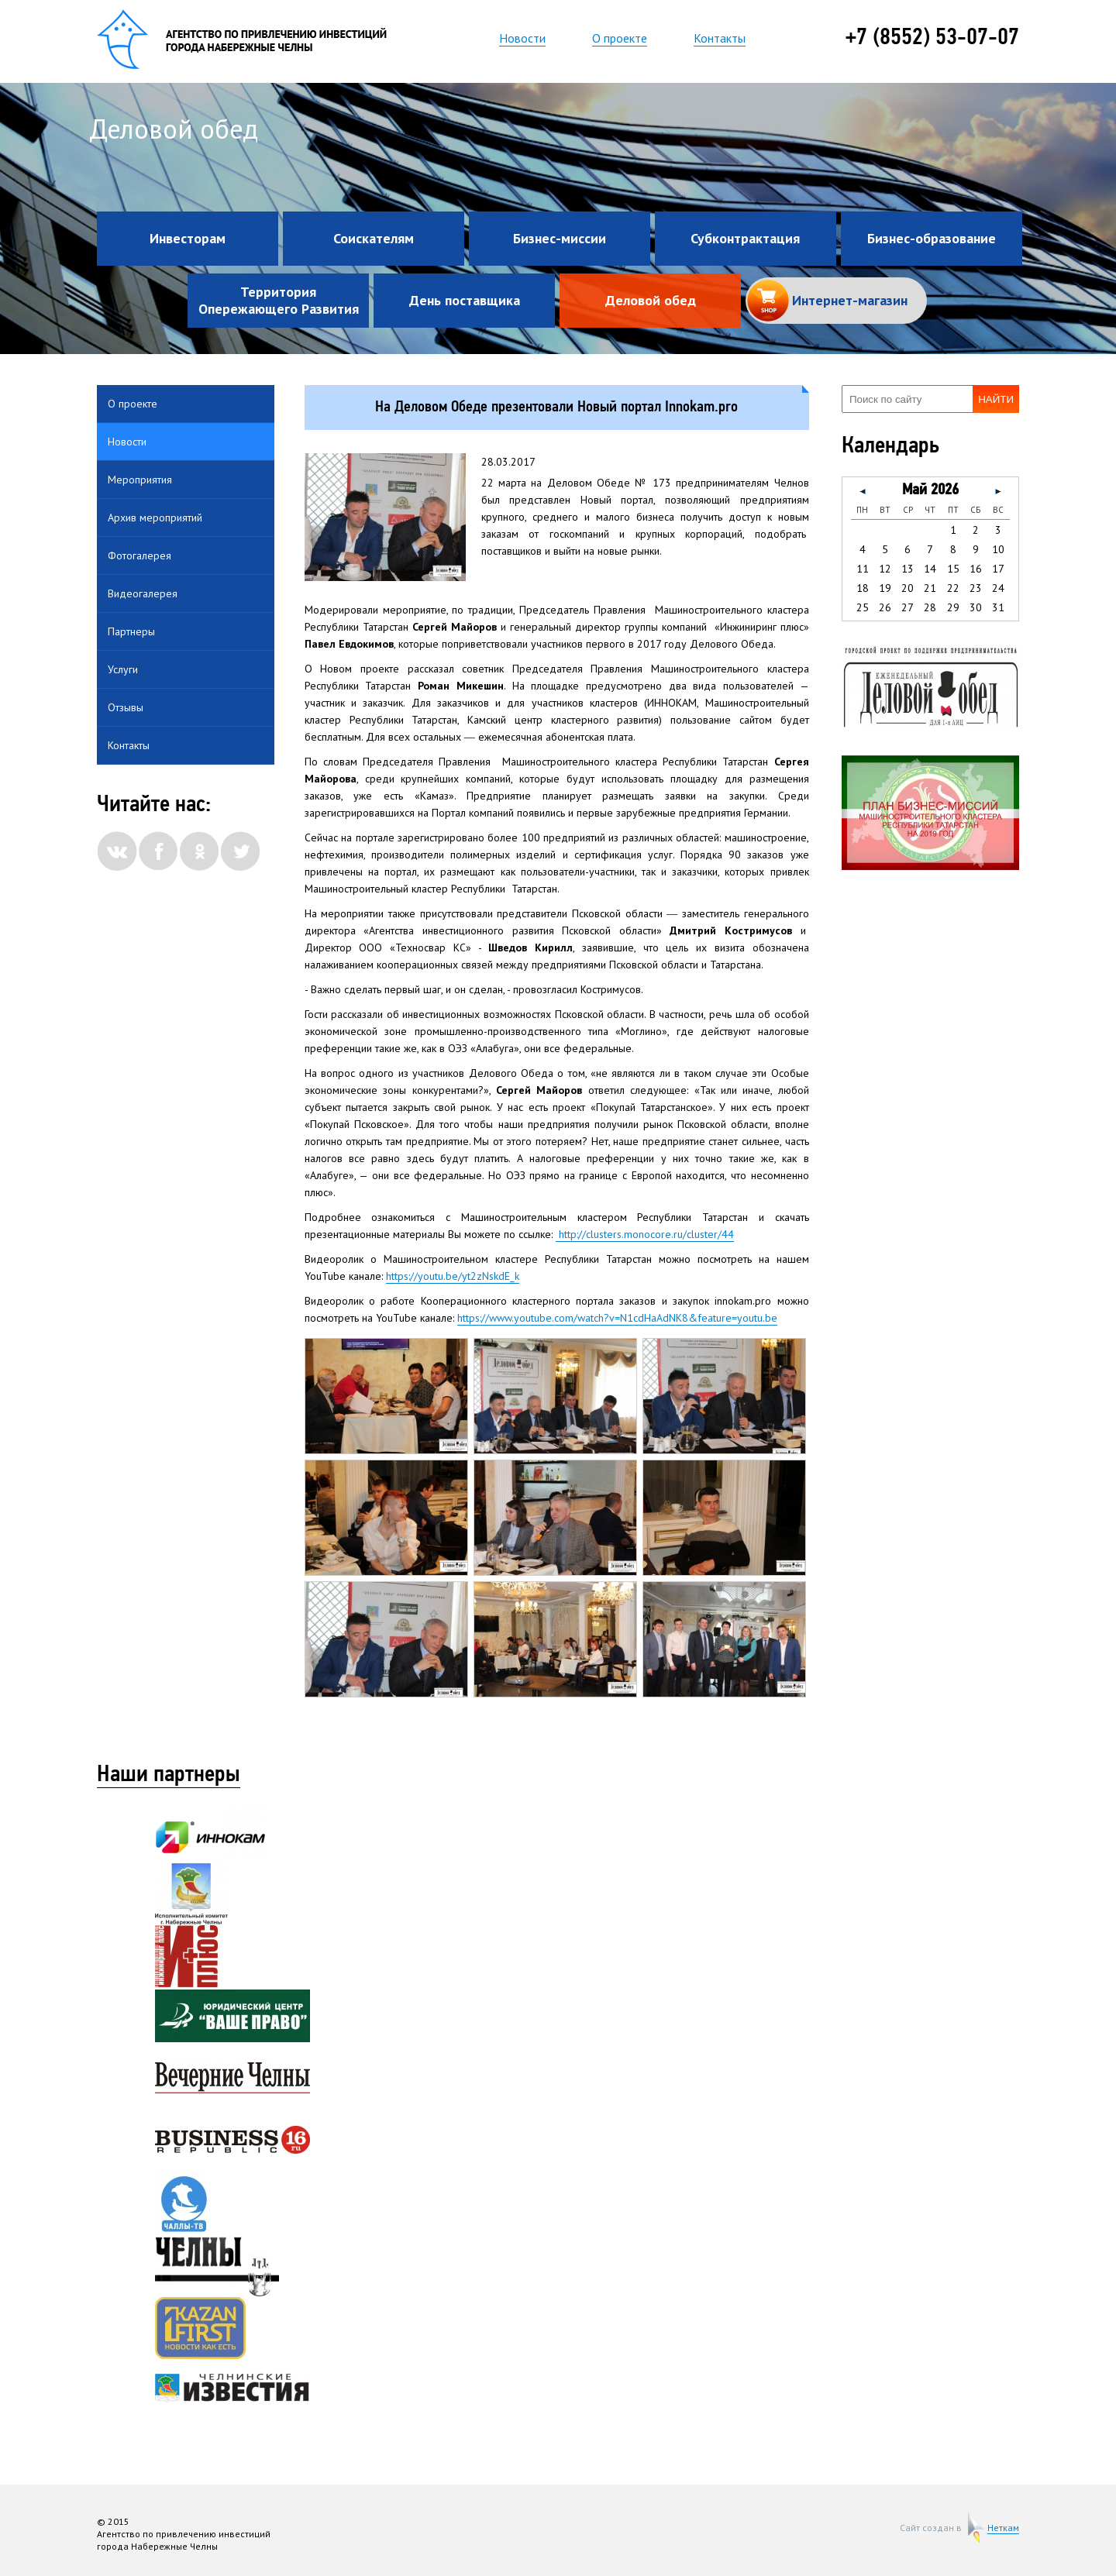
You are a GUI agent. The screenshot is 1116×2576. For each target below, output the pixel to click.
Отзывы (125, 707)
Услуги (123, 669)
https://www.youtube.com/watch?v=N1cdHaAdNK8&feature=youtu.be (617, 1318)
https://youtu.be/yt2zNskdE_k (452, 1276)
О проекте (619, 38)
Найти (996, 399)
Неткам (1003, 2528)
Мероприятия (140, 480)
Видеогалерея (142, 593)
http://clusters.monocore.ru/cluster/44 (645, 1234)
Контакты (720, 38)
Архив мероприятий (155, 517)
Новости (522, 38)
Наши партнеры (168, 1775)
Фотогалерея (139, 555)
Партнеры (131, 631)
